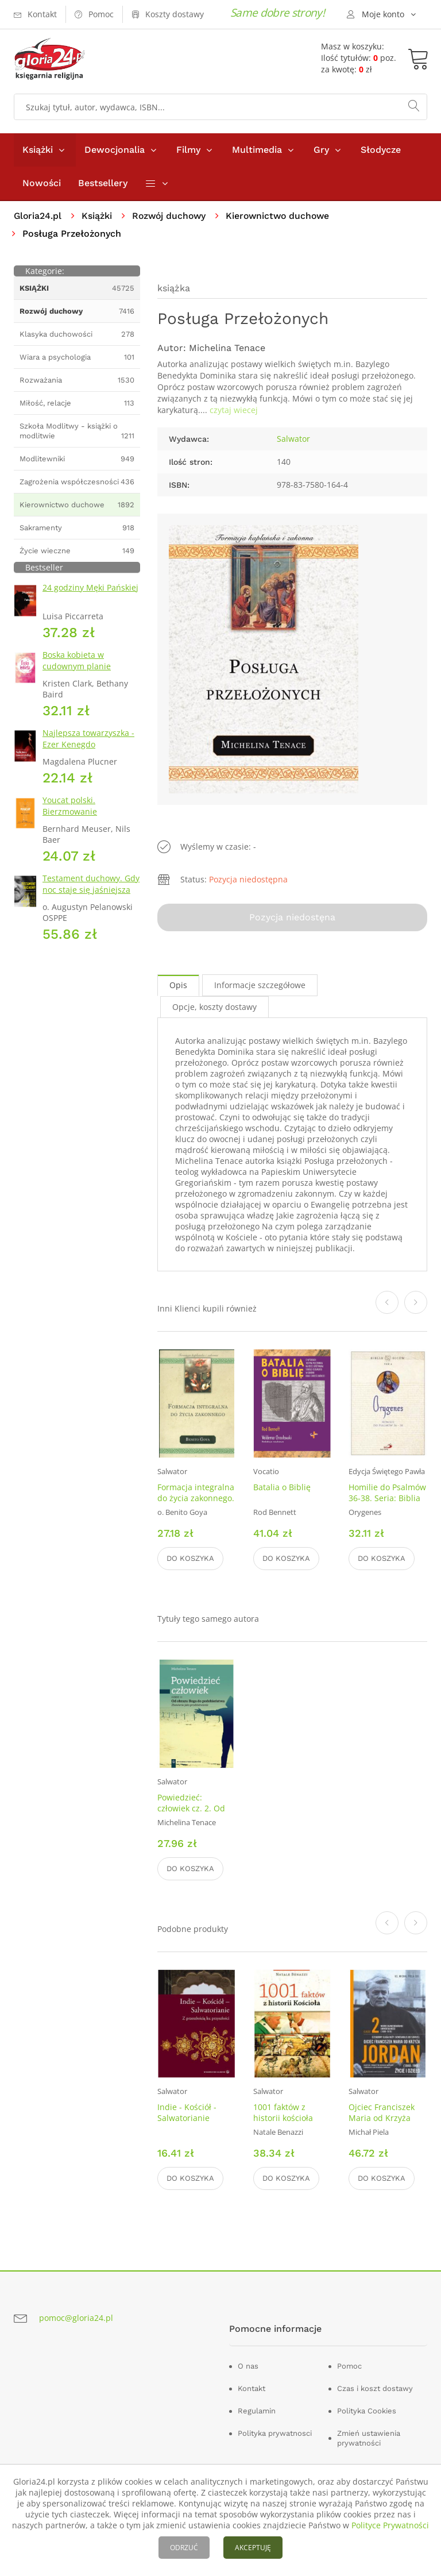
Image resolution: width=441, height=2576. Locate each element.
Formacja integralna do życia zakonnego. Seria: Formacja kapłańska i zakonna (196, 1503)
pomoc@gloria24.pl (76, 2317)
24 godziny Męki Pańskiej (90, 587)
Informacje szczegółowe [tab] (259, 985)
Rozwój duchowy (171, 215)
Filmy (188, 149)
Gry (321, 149)
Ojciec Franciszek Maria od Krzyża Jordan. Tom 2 (382, 2118)
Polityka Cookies (366, 2411)
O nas (248, 2366)
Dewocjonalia (114, 149)
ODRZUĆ (184, 2547)
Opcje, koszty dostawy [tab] (214, 1006)
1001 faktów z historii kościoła (283, 2113)
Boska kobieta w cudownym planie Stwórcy (76, 666)
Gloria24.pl (38, 215)
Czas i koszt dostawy (375, 2389)
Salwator (293, 439)
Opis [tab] (178, 985)
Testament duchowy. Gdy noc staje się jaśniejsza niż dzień (91, 890)
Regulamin (257, 2411)
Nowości (41, 183)
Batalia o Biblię (282, 1487)
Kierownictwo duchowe (283, 215)
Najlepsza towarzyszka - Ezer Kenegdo (88, 738)
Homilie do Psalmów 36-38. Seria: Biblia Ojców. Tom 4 (387, 1498)
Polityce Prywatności (390, 2525)
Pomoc (349, 2366)
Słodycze (381, 149)
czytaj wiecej (234, 410)
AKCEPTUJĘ (253, 2547)
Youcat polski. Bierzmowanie (69, 806)
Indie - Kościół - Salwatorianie (186, 2113)
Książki (37, 149)
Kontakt (251, 2389)
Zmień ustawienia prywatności (368, 2439)
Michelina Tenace (227, 348)
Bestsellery (102, 183)
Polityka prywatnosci (275, 2434)
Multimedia (257, 149)
